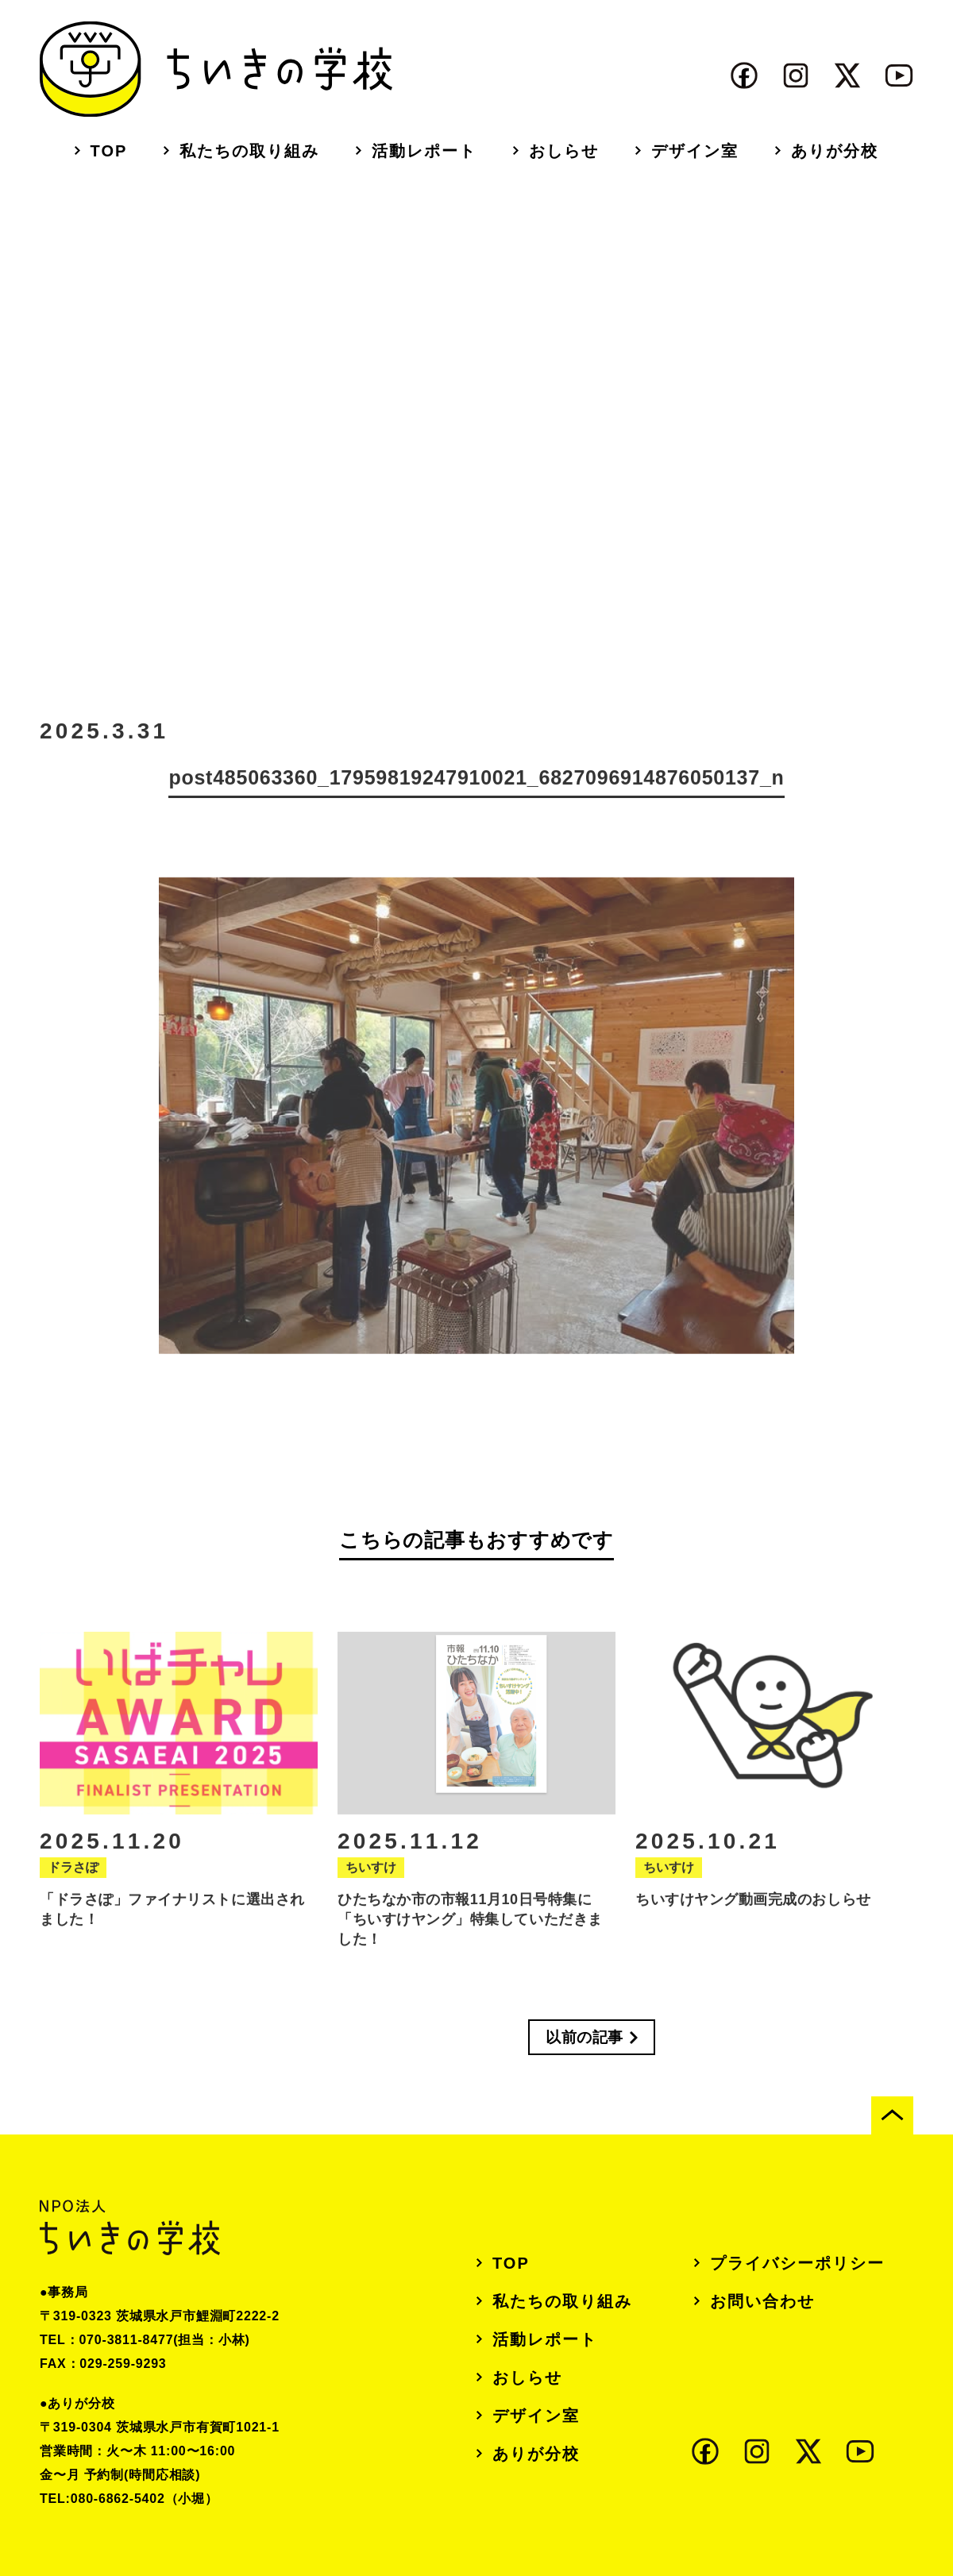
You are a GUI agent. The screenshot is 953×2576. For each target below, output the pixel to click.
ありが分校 (834, 151)
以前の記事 (584, 2037)
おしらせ (564, 151)
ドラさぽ (73, 1883)
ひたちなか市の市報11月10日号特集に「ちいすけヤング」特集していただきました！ (470, 1935)
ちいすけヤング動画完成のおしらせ (753, 1915)
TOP (109, 151)
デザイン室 (695, 151)
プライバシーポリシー (797, 2263)
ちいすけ (370, 1883)
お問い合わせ (762, 2301)
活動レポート (424, 151)
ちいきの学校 (216, 69)
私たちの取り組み (249, 151)
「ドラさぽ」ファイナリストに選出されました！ (172, 1925)
